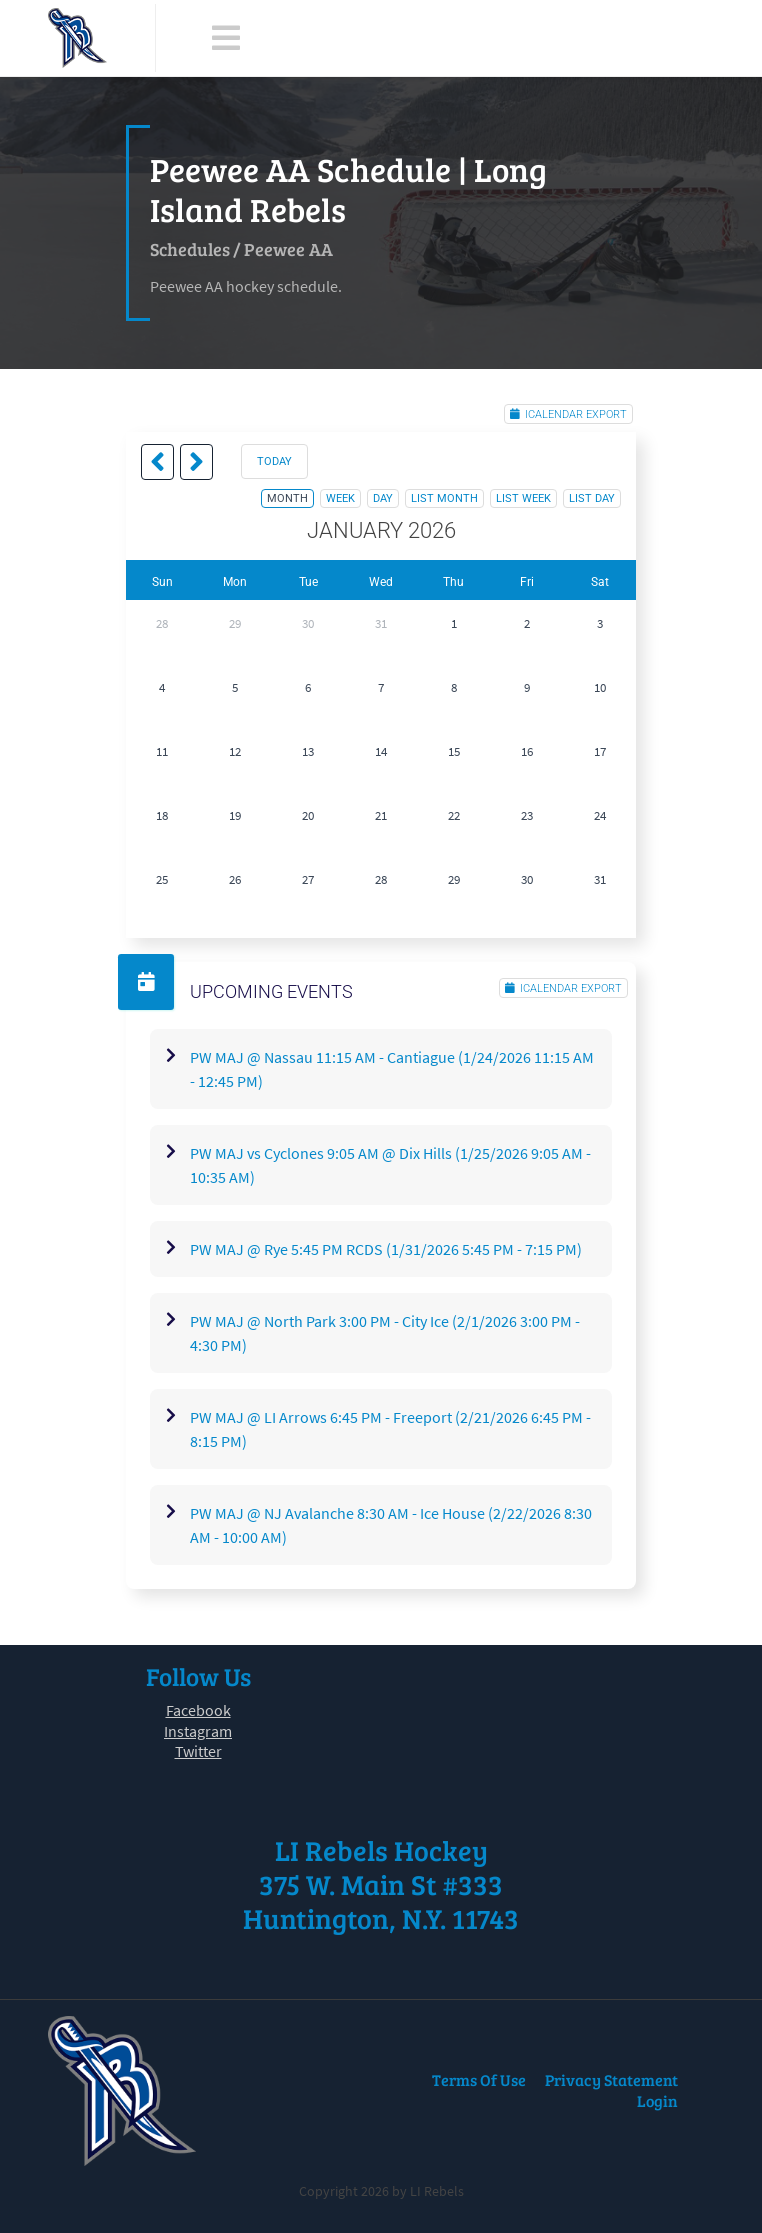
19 (235, 815)
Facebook (198, 1710)
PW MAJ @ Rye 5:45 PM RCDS (386, 1249)
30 (308, 623)
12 (235, 751)
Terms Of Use (479, 2079)
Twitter (198, 1751)
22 (454, 815)
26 (235, 879)
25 (162, 879)
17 (600, 751)
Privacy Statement (611, 2079)
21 (381, 815)
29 (235, 623)
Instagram (198, 1731)
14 (381, 751)
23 (527, 815)
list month (444, 498)
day (383, 498)
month (287, 498)
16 (527, 751)
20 (308, 815)
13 (308, 751)
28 (162, 623)
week (340, 498)
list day (592, 498)
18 (162, 815)
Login (657, 2100)
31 (381, 623)
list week (523, 498)
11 (162, 751)
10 (600, 687)
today (274, 461)
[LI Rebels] (77, 38)
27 (308, 879)
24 (600, 815)
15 (454, 751)
